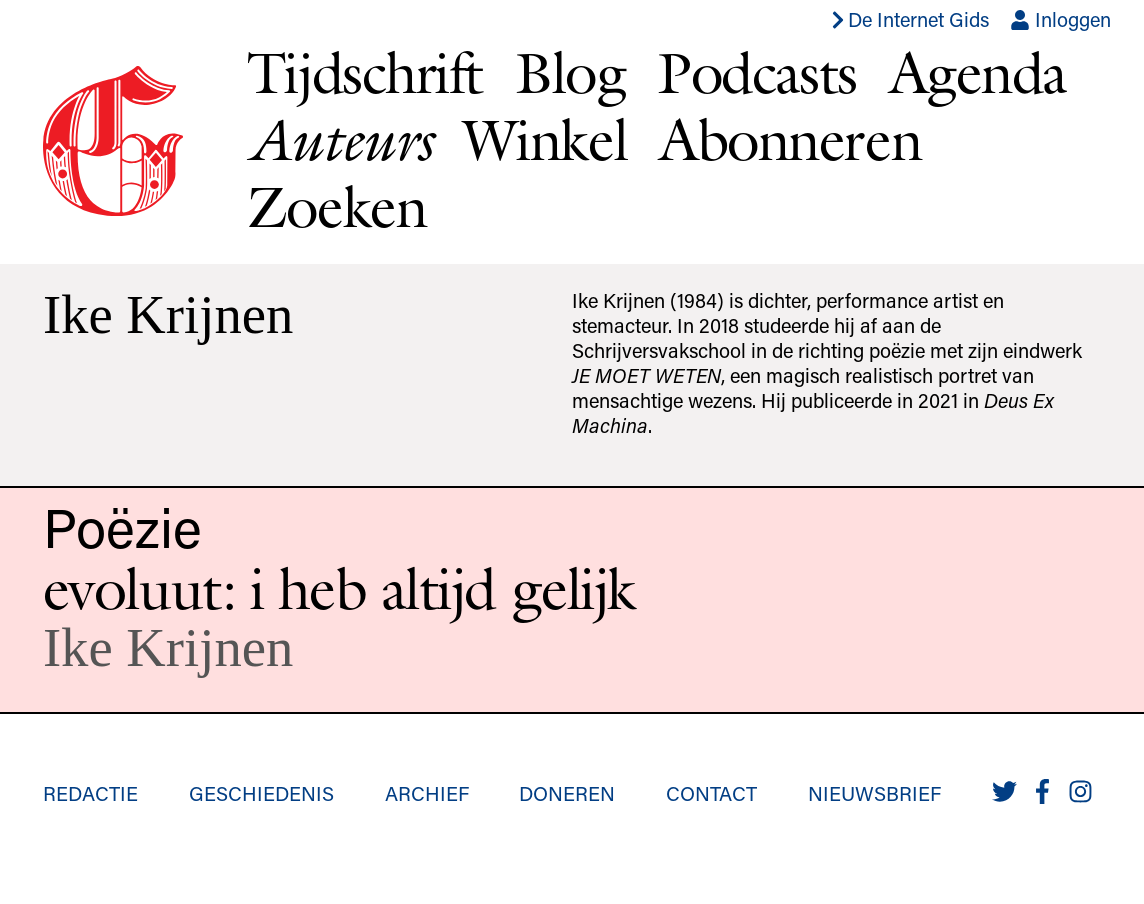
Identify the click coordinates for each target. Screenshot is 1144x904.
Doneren (567, 793)
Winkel (545, 139)
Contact (711, 793)
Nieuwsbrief (874, 793)
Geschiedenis (261, 793)
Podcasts (756, 72)
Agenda (977, 72)
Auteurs (339, 139)
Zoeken (336, 206)
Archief (427, 793)
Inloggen (1060, 19)
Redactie (90, 793)
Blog (570, 72)
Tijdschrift (365, 72)
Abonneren (790, 139)
